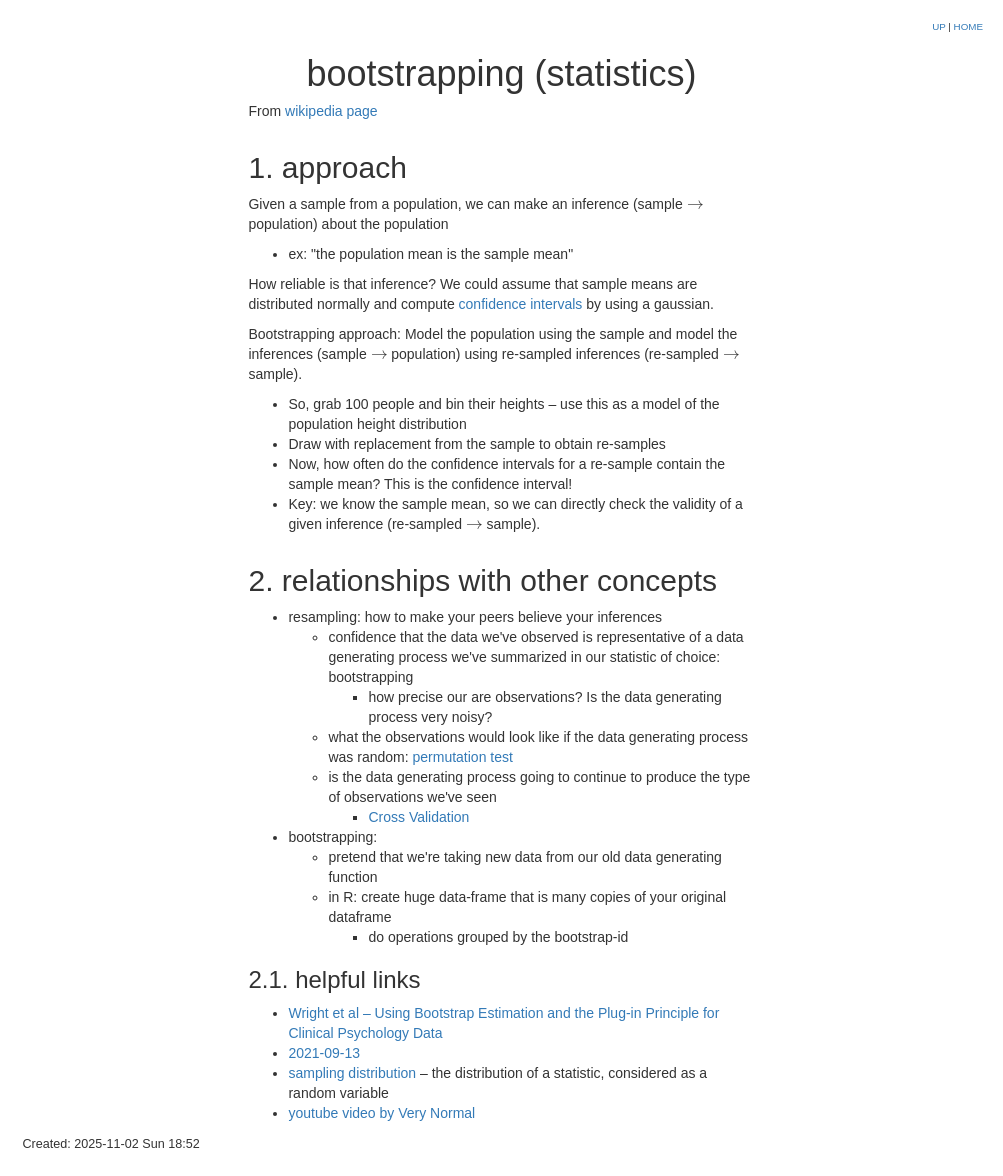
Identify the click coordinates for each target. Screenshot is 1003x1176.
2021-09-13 (324, 1053)
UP (940, 26)
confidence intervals (521, 304)
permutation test (463, 757)
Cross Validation (418, 817)
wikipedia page (331, 111)
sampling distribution (352, 1073)
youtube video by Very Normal (381, 1113)
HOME (968, 26)
